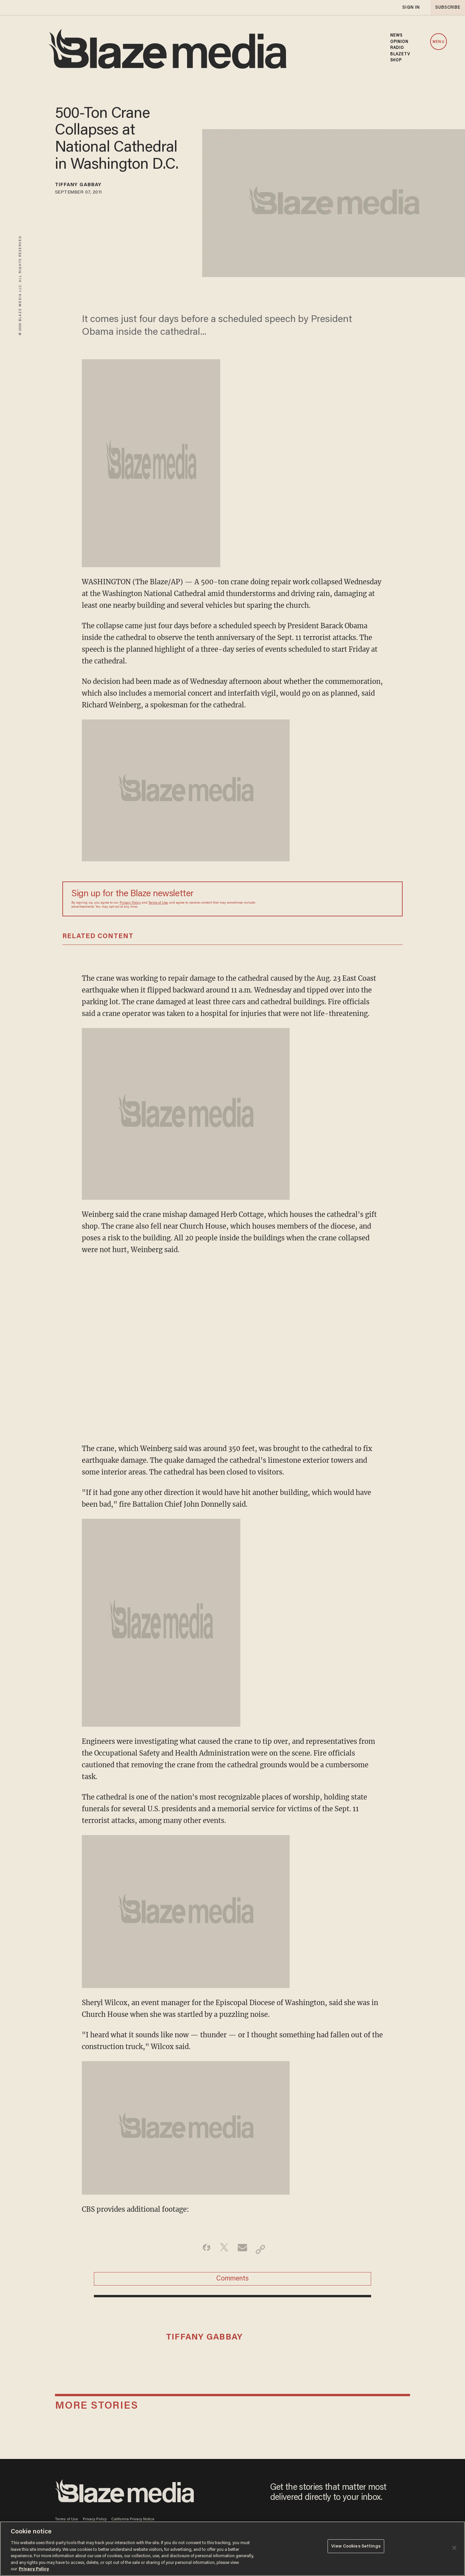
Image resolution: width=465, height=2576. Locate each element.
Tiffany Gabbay (86, 186)
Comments (232, 2282)
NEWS (396, 36)
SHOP (396, 60)
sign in (410, 7)
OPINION (399, 42)
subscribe (445, 7)
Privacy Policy (130, 903)
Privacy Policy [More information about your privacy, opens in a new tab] (34, 2569)
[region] (232, 2548)
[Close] (454, 2547)
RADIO (397, 48)
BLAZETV (400, 54)
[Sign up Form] (347, 899)
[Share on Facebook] (201, 2249)
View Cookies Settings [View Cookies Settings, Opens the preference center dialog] (356, 2548)
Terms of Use (158, 903)
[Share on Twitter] (222, 2249)
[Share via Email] (243, 2249)
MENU (438, 42)
